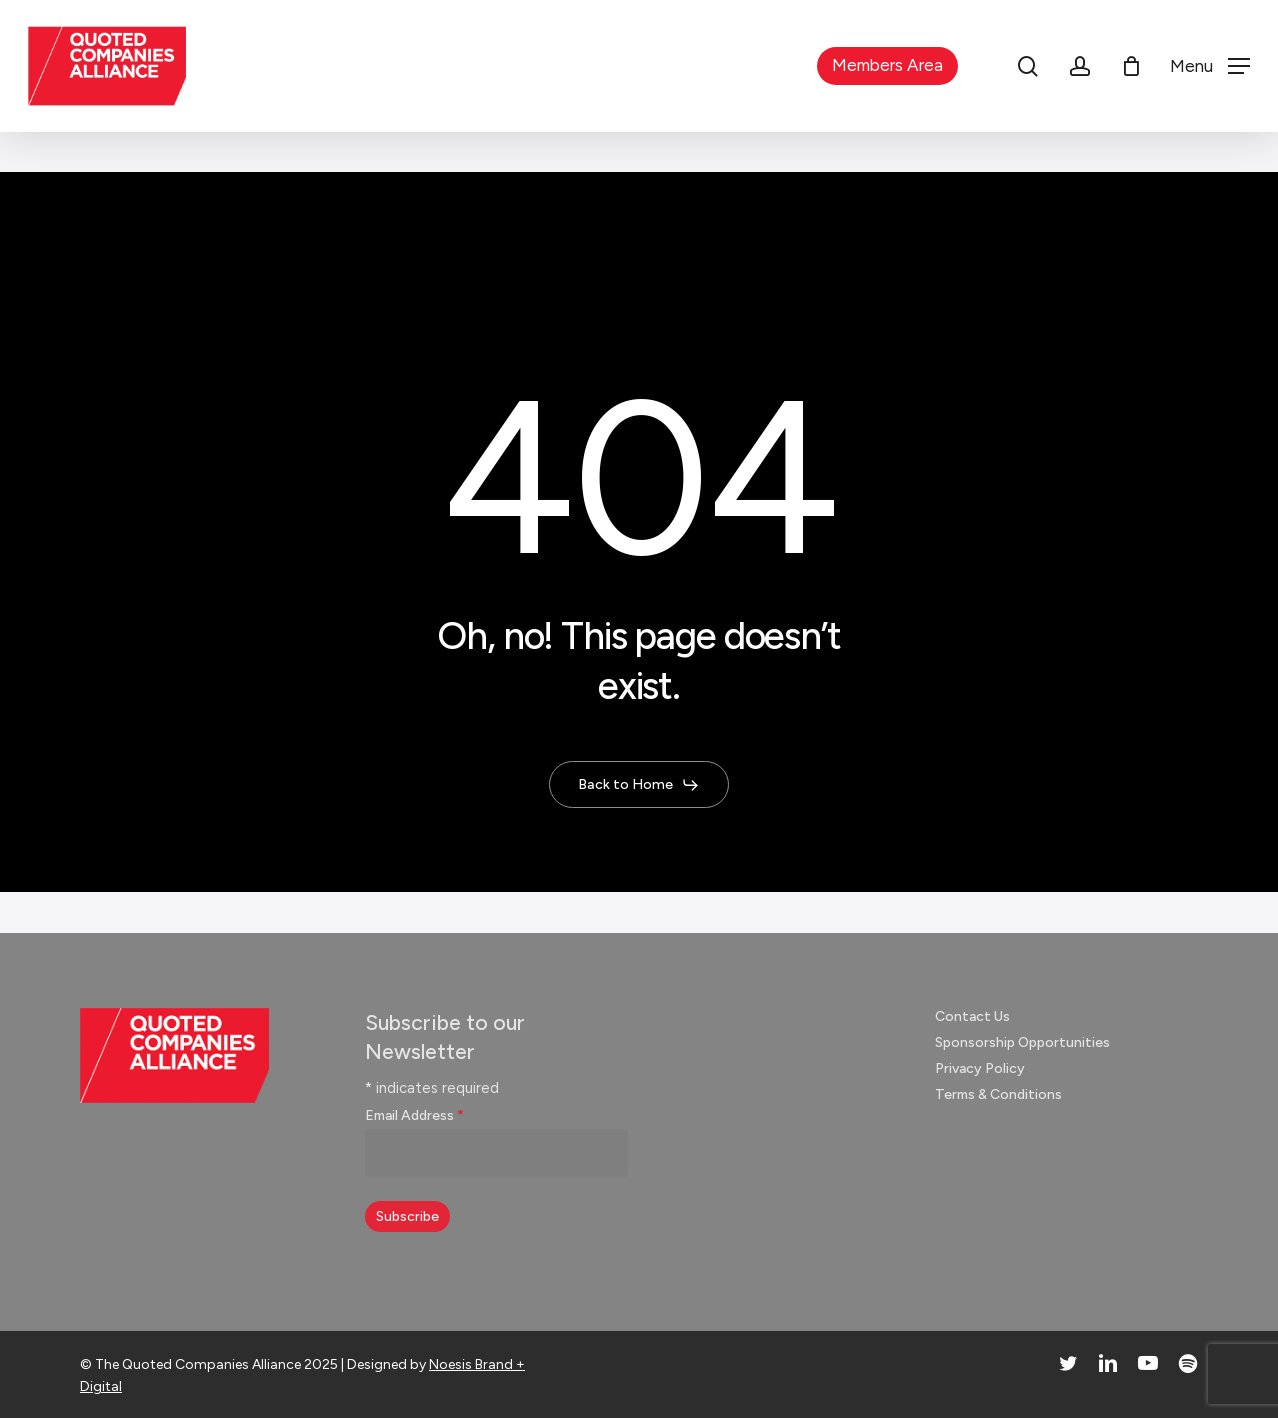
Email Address (414, 1115)
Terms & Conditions (998, 1094)
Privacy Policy (980, 1068)
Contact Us (972, 1016)
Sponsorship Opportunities (1022, 1042)
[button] (1210, 66)
